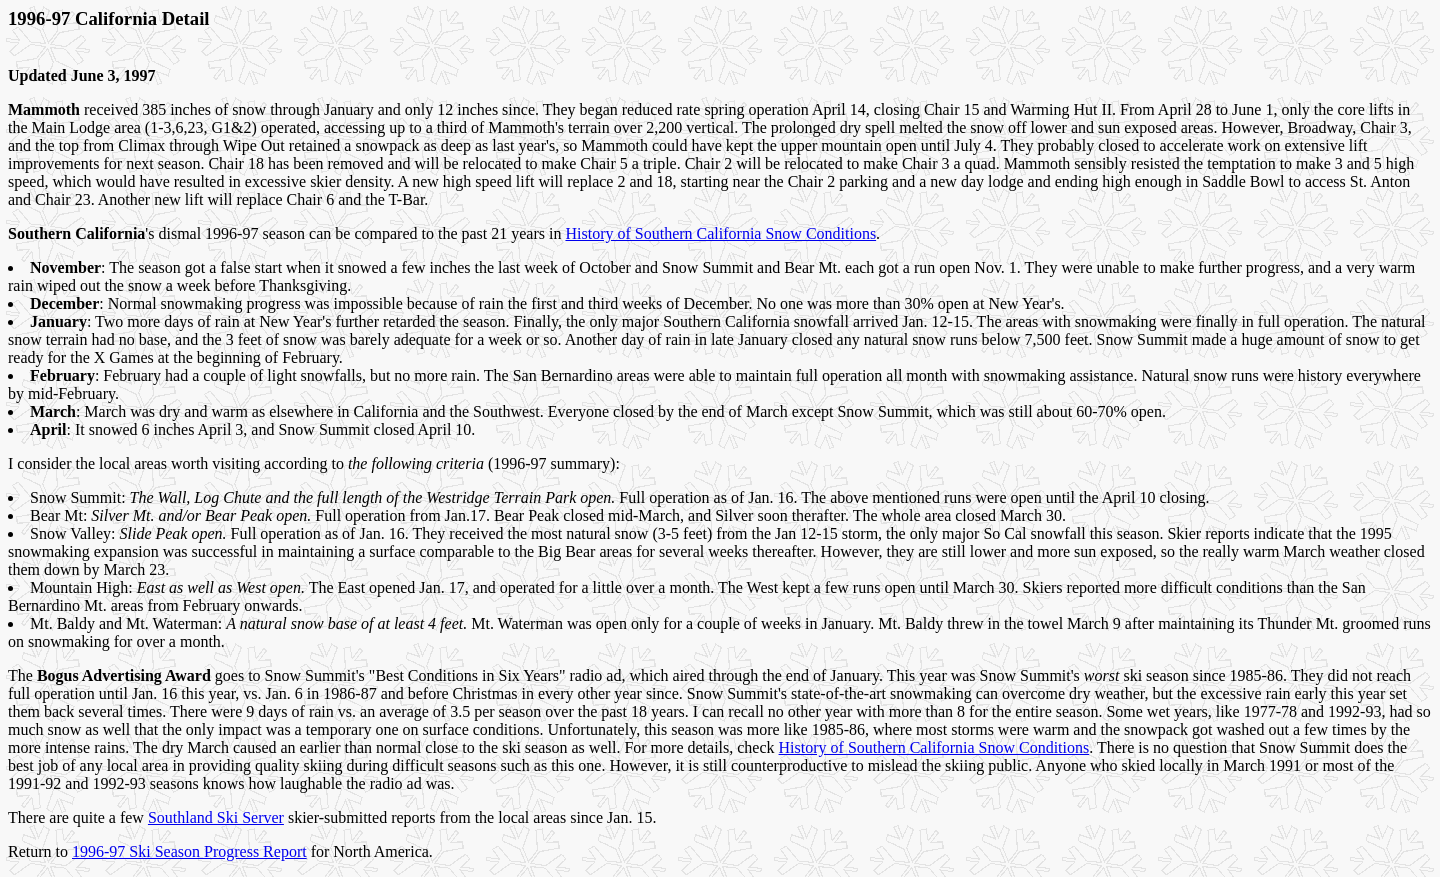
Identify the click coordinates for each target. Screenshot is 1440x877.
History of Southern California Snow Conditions (720, 233)
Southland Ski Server (216, 817)
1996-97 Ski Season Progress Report (189, 851)
